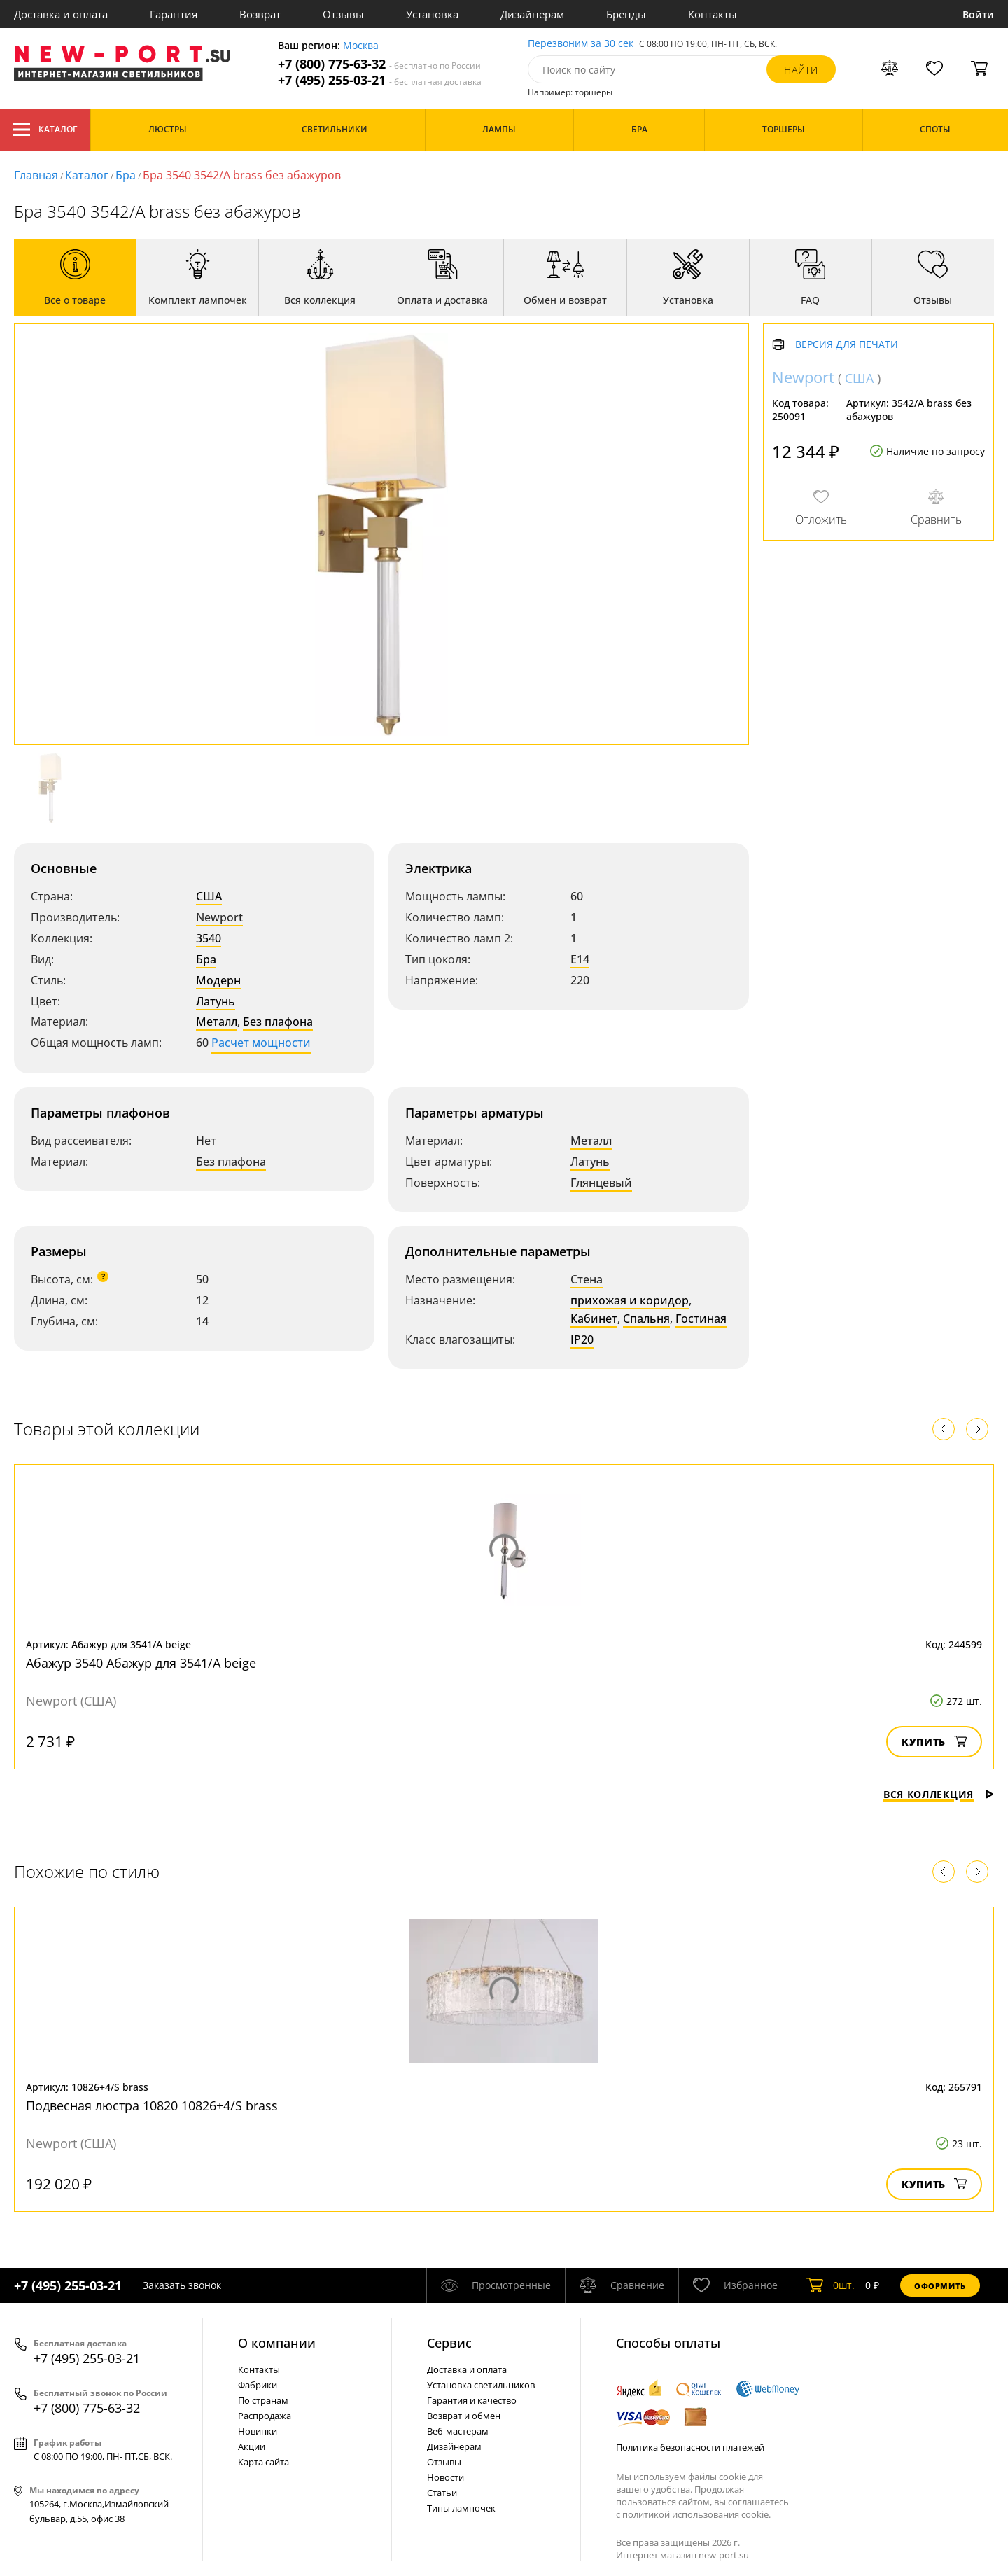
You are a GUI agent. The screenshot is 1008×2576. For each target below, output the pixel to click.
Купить (934, 1741)
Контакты (712, 14)
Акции (251, 2446)
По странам (263, 2400)
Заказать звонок (182, 2285)
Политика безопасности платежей (690, 2447)
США (209, 896)
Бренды (626, 14)
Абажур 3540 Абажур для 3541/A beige (141, 1663)
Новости (445, 2477)
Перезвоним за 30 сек (581, 44)
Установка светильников (481, 2385)
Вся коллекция (938, 1794)
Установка (432, 14)
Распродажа (264, 2415)
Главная (36, 175)
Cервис (449, 2342)
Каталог (45, 129)
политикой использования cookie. (696, 2514)
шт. (830, 2285)
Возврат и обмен (463, 2415)
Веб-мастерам (458, 2431)
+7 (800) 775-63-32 (379, 64)
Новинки (257, 2431)
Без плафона (278, 1021)
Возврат (260, 14)
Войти (978, 14)
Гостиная (701, 1318)
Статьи (442, 2492)
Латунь (215, 1001)
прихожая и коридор (629, 1300)
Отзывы (343, 14)
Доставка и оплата (61, 14)
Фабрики (257, 2385)
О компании (277, 2342)
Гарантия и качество (472, 2400)
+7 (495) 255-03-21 (380, 80)
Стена (586, 1279)
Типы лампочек (461, 2508)
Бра (125, 175)
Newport (219, 917)
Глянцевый (601, 1182)
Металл (216, 1021)
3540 (208, 938)
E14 (579, 959)
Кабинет (593, 1318)
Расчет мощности (261, 1042)
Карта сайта (263, 2462)
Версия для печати (846, 345)
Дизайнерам (532, 14)
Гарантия (173, 14)
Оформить (940, 2286)
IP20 (582, 1339)
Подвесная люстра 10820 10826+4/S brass (152, 2105)
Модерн (218, 980)
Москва (361, 46)
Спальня (646, 1318)
